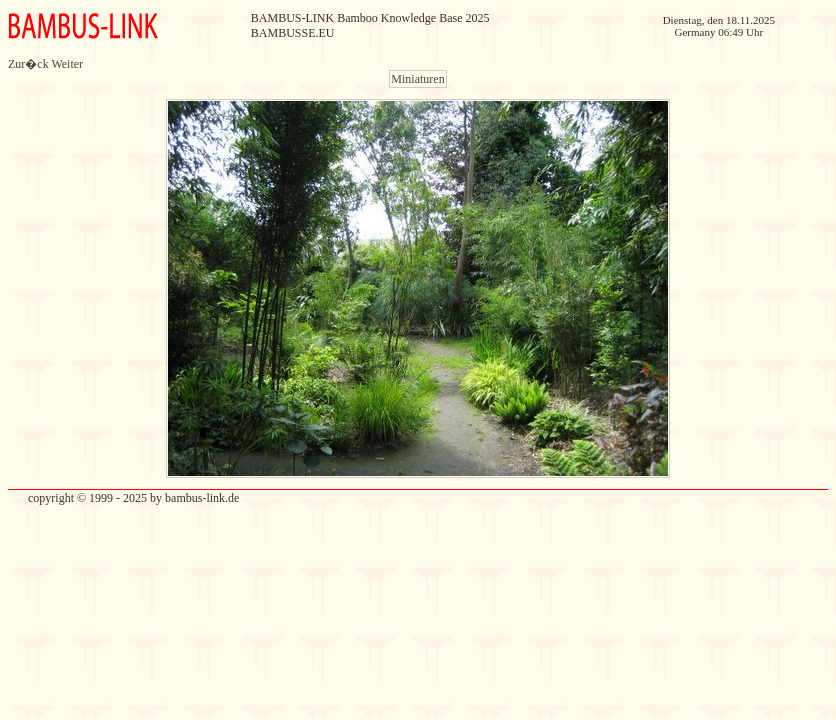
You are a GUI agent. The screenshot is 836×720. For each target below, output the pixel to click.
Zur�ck (28, 64)
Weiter (67, 64)
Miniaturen (417, 79)
